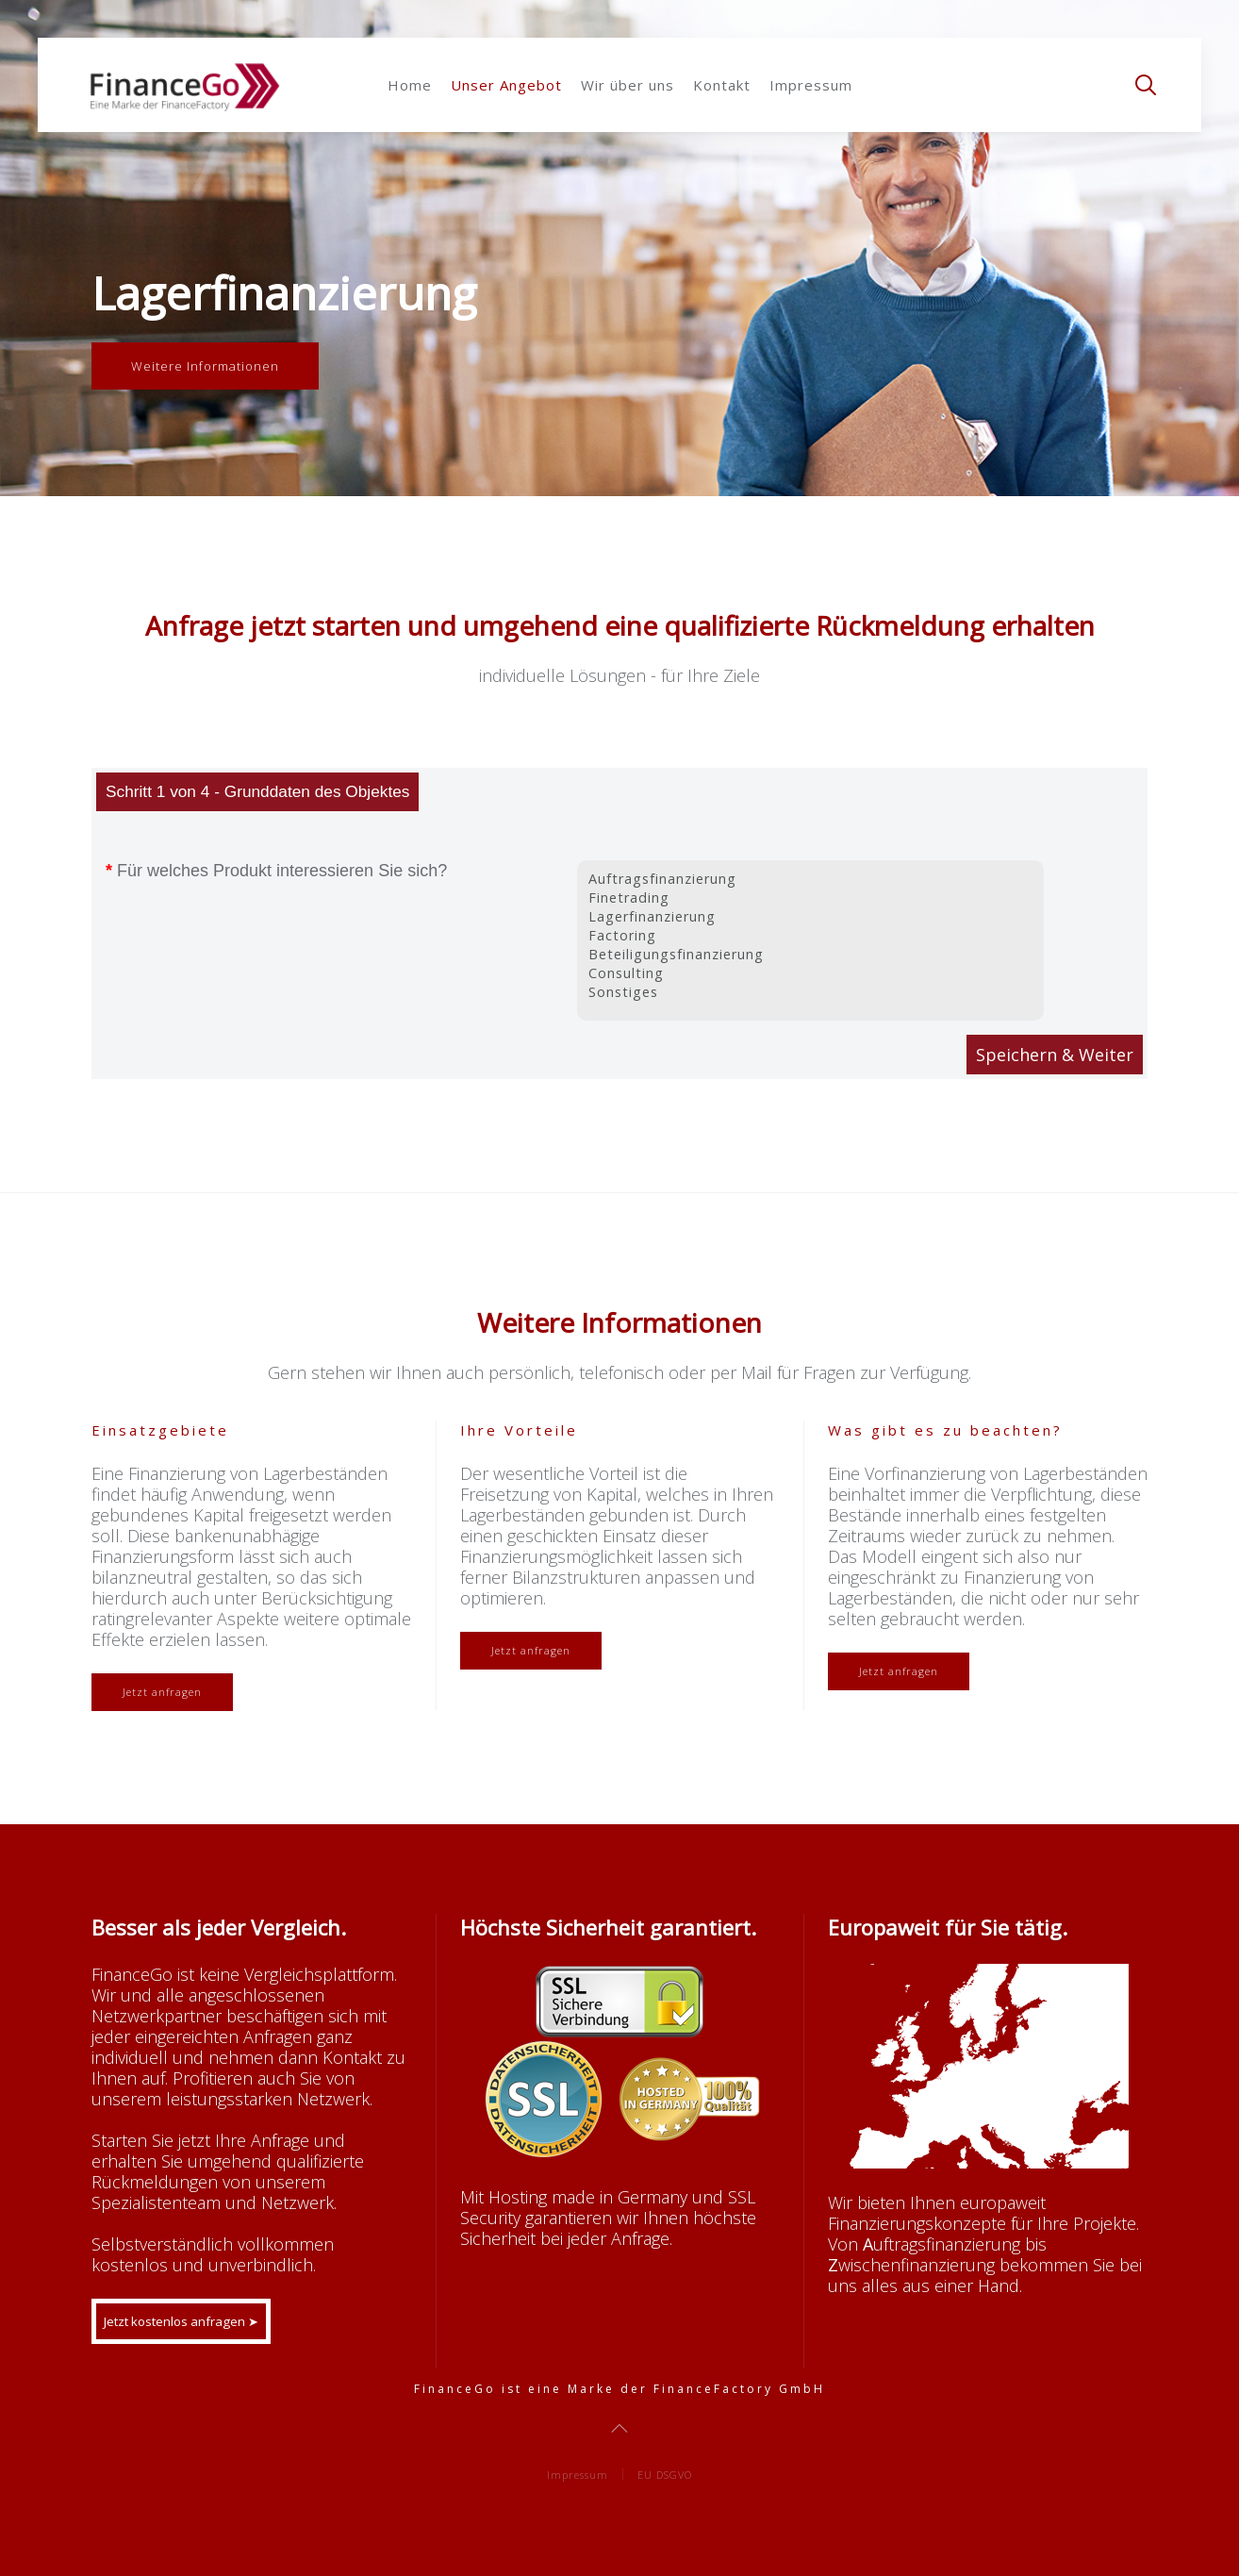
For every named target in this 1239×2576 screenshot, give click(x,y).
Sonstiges (810, 992)
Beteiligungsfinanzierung (810, 954)
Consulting (810, 973)
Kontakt (722, 84)
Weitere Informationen (205, 365)
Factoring (810, 935)
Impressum (810, 84)
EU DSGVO (664, 2475)
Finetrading (810, 898)
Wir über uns (627, 84)
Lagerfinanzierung (810, 916)
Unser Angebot (506, 84)
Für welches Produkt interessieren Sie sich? (274, 870)
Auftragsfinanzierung (810, 879)
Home (410, 84)
